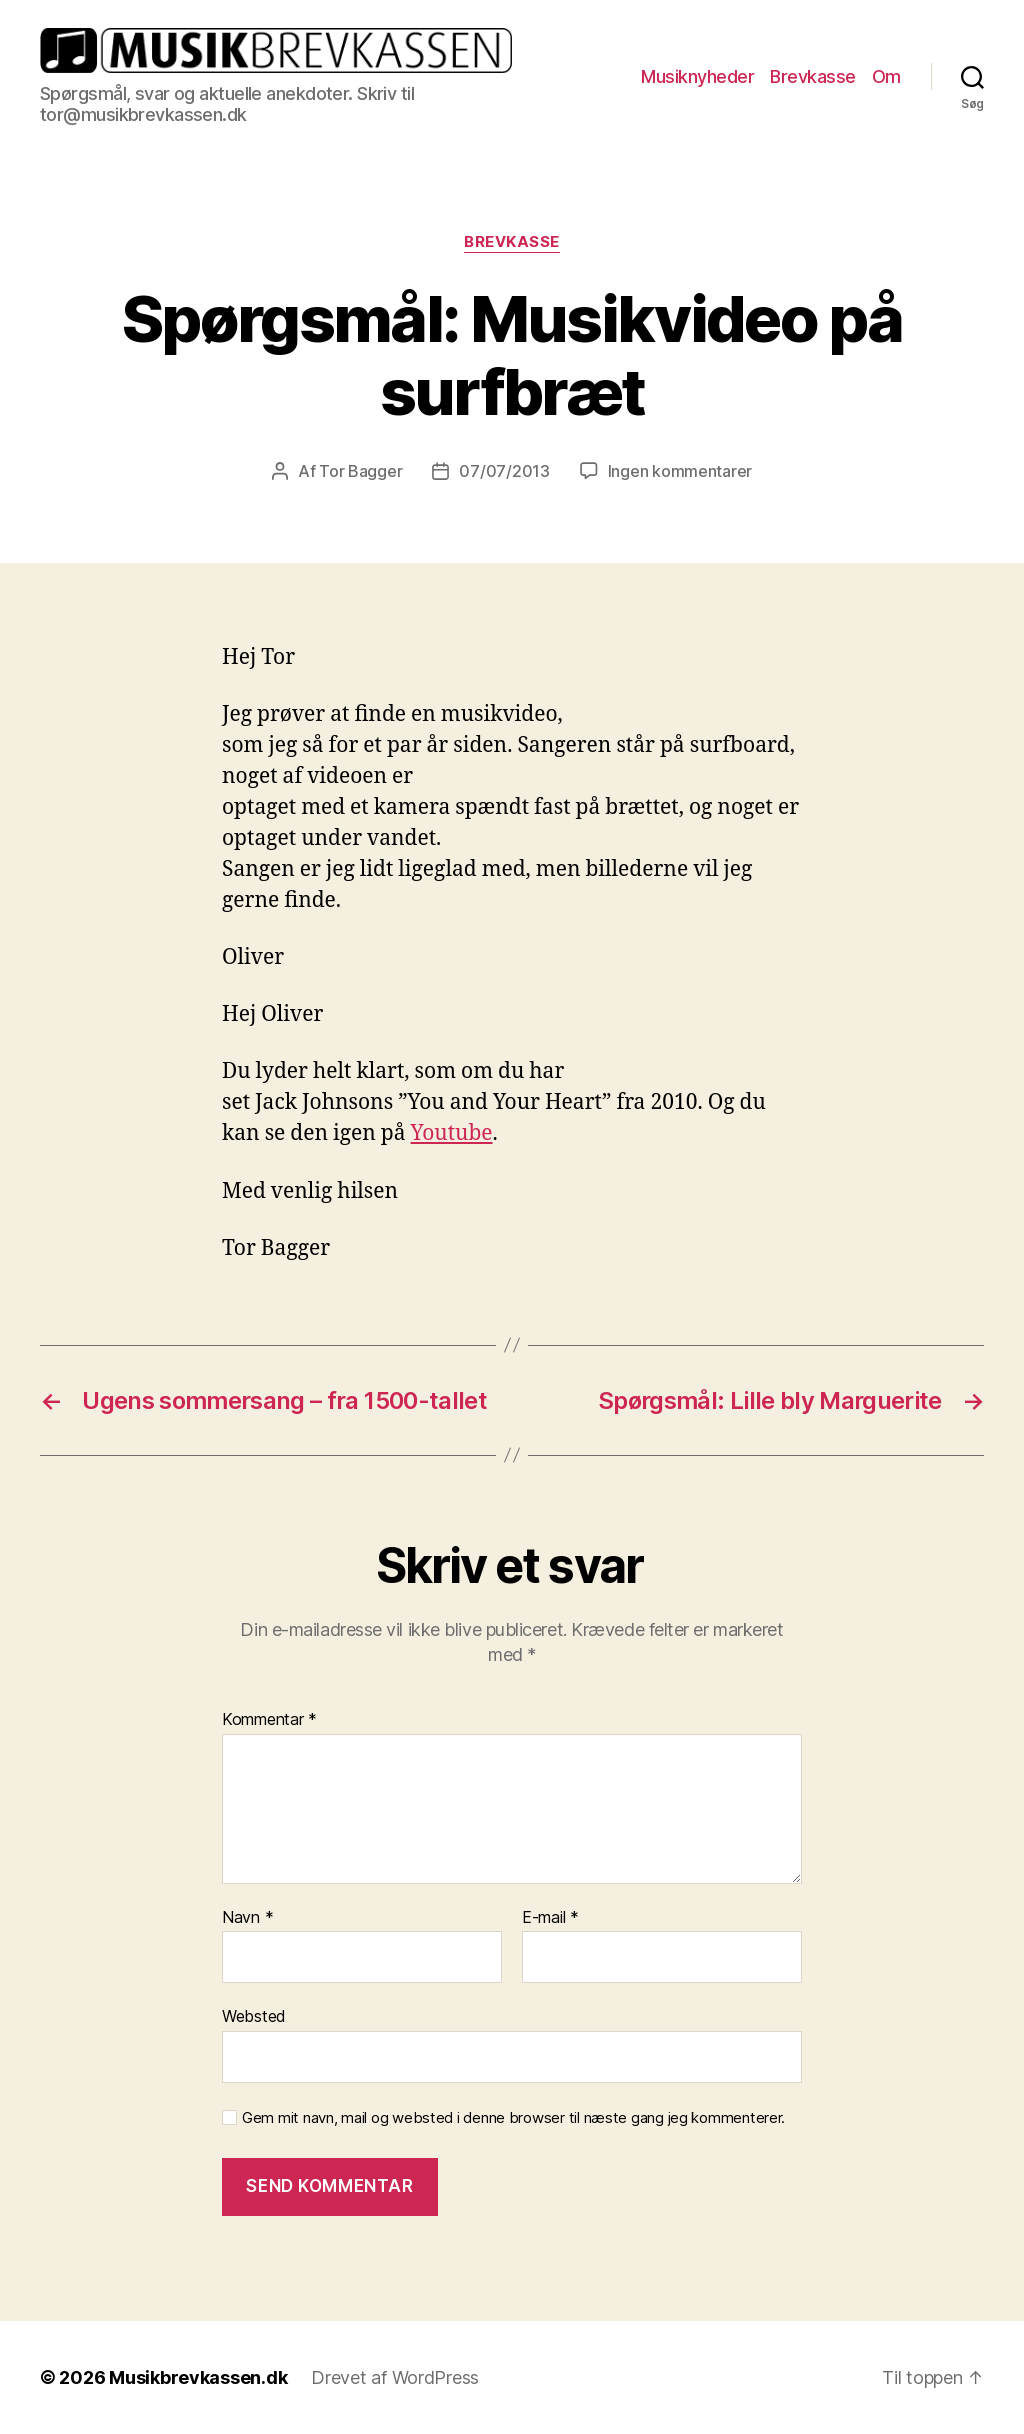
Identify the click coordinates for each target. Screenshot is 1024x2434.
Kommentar (269, 1720)
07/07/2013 (504, 471)
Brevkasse (813, 76)
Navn (247, 1918)
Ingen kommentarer (680, 471)
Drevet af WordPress (395, 2377)
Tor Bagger (360, 471)
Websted (254, 2016)
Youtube (452, 1133)
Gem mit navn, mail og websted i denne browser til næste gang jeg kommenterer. (513, 2118)
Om (886, 76)
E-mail (550, 1918)
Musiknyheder (697, 76)
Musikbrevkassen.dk (198, 2377)
